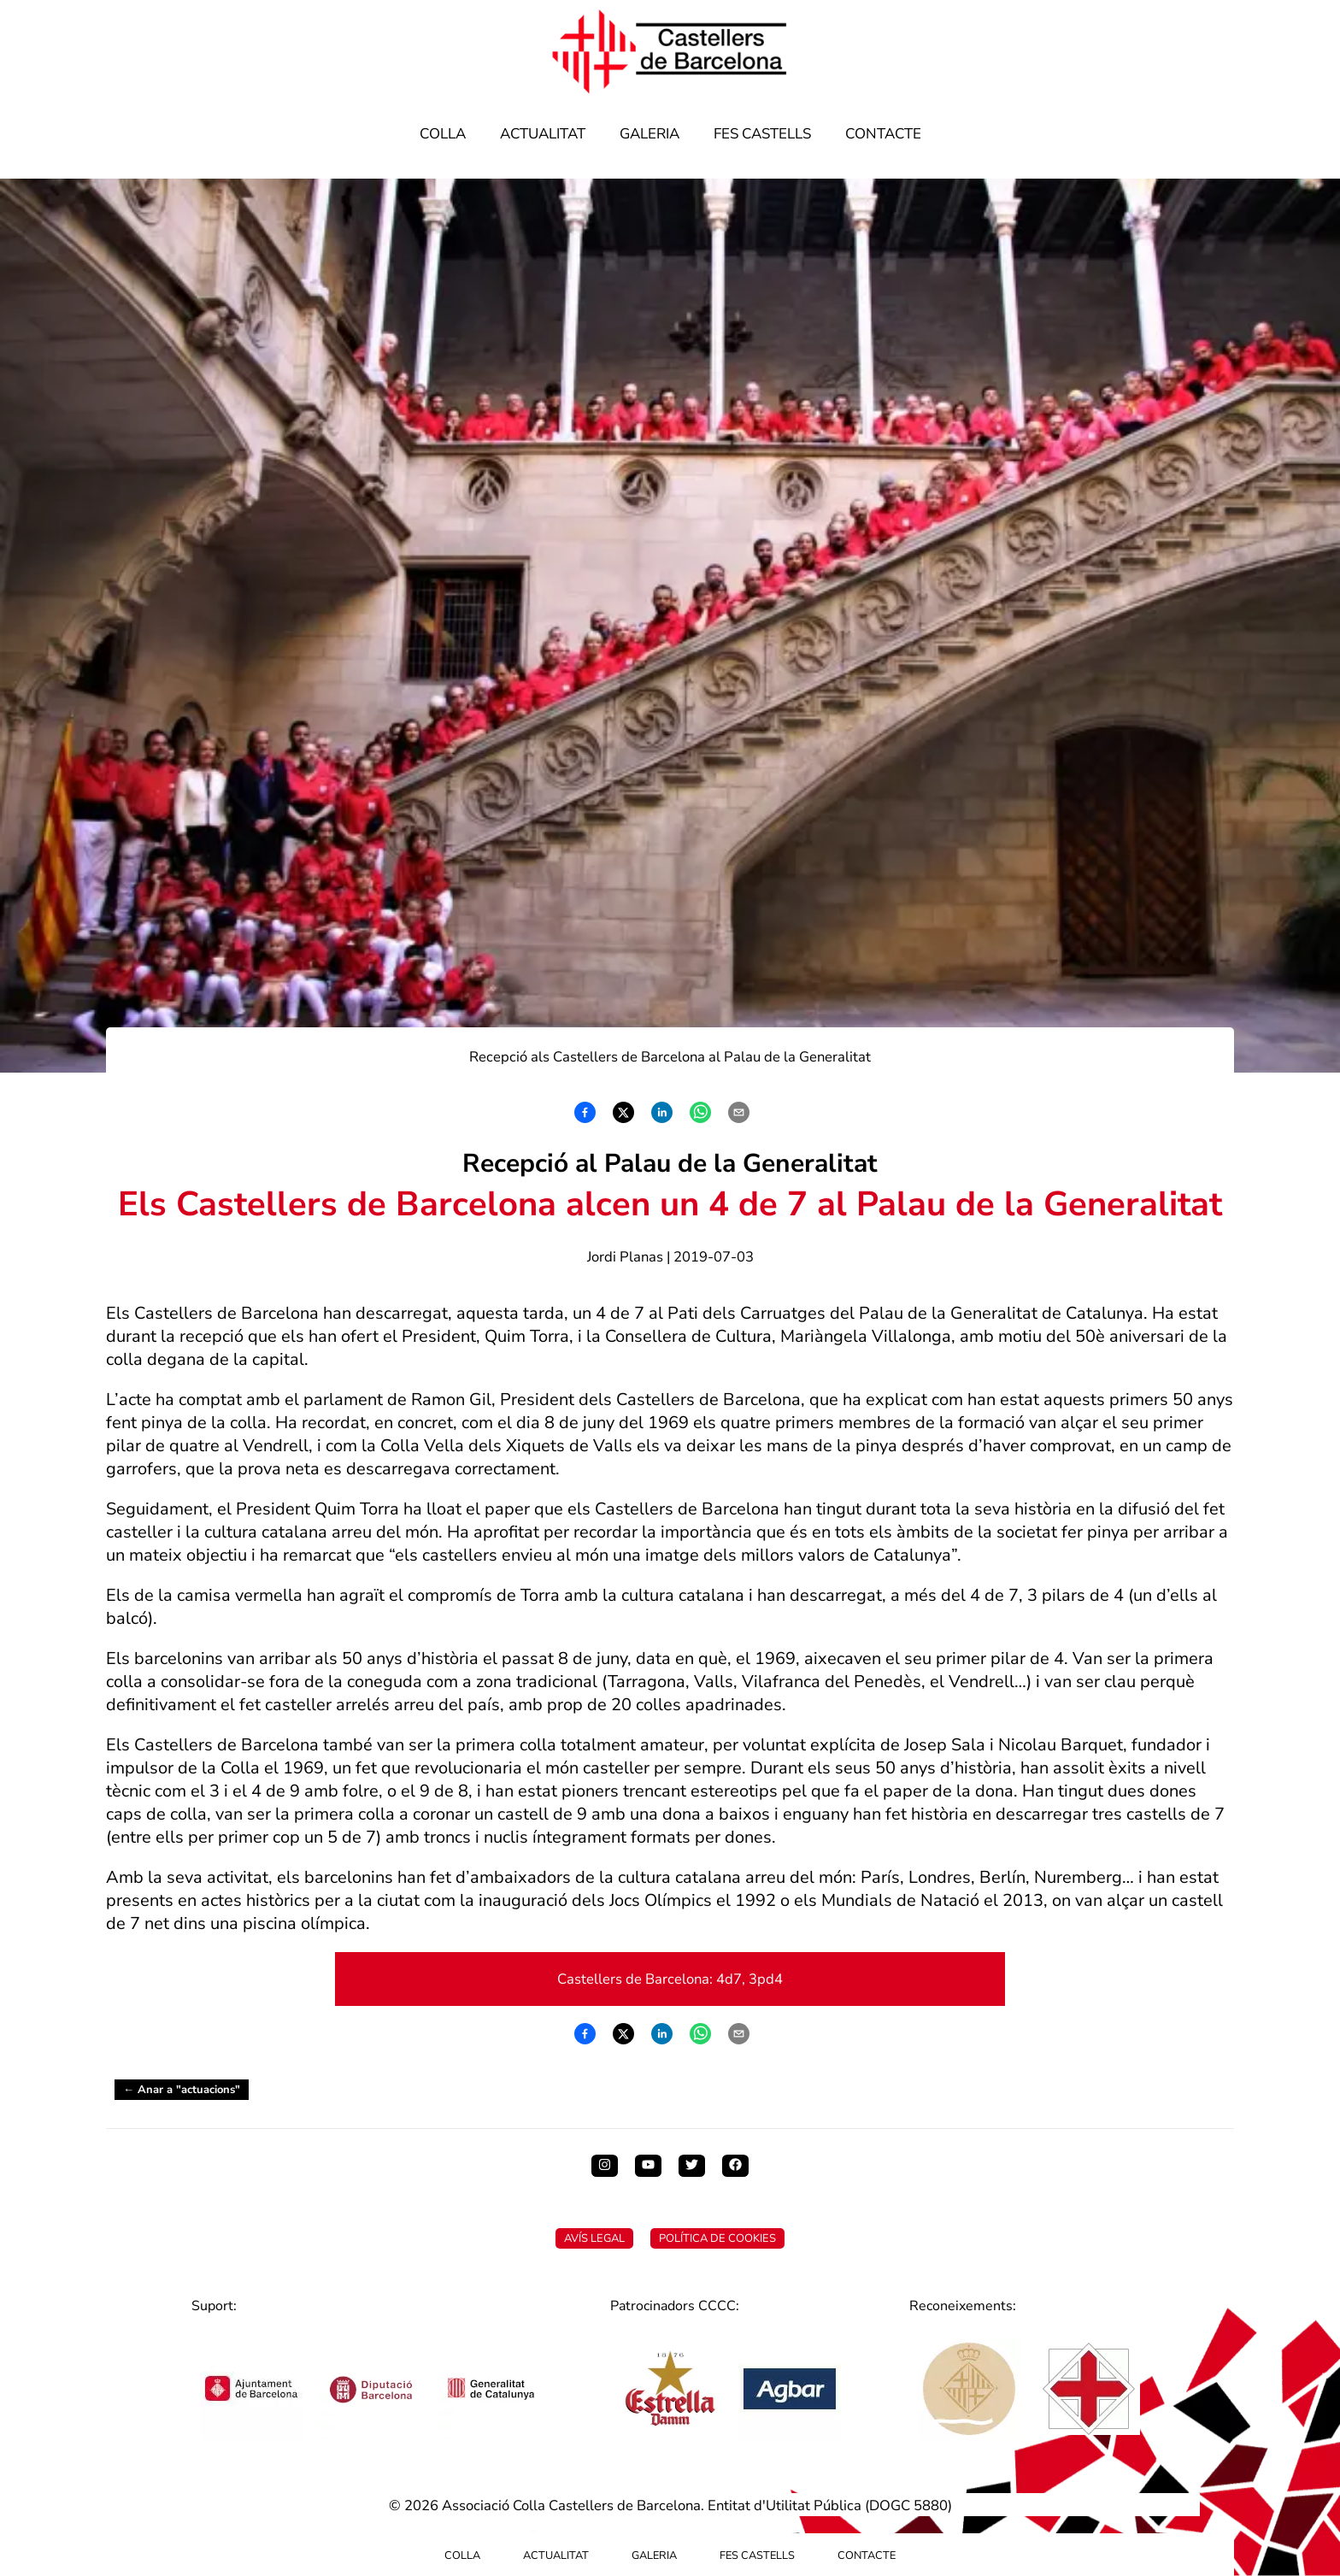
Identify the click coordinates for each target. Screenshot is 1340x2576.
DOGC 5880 (908, 2505)
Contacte (883, 134)
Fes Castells (762, 134)
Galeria (649, 134)
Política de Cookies (717, 2238)
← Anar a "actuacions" (181, 2089)
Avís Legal (594, 2238)
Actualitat (542, 134)
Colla (443, 134)
